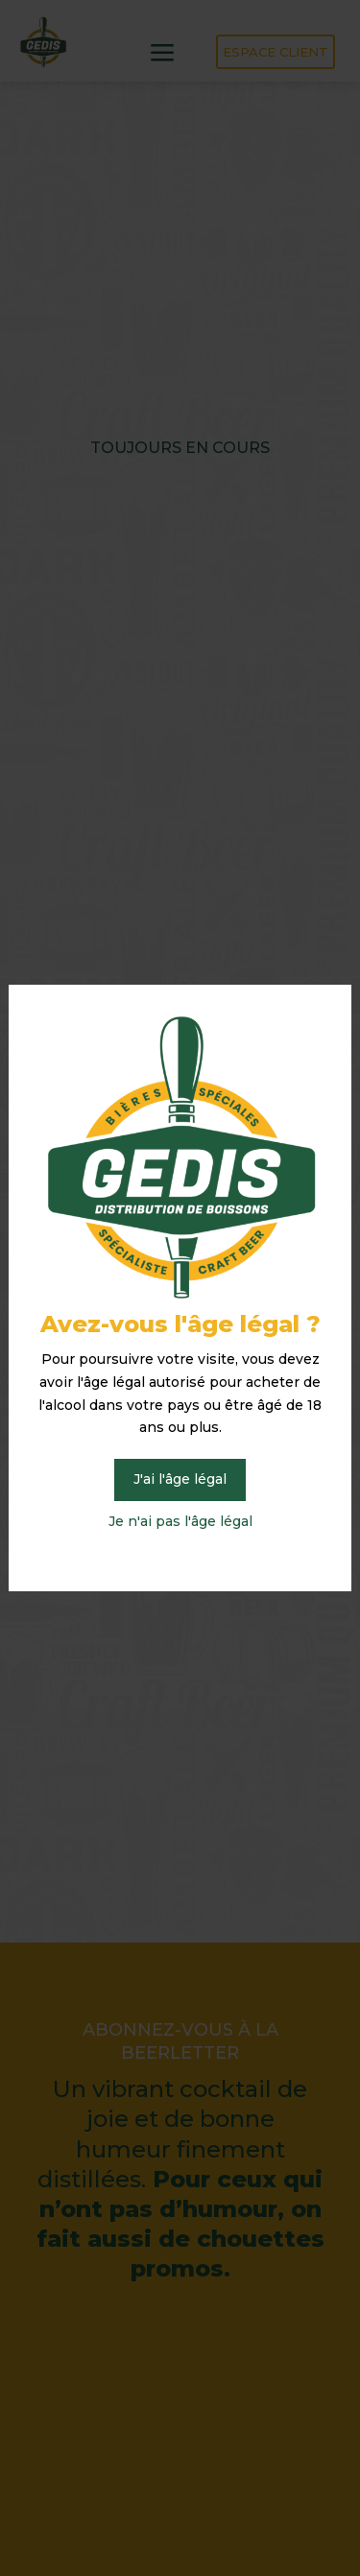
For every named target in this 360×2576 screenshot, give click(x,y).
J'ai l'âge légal (180, 1479)
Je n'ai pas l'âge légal (180, 1521)
